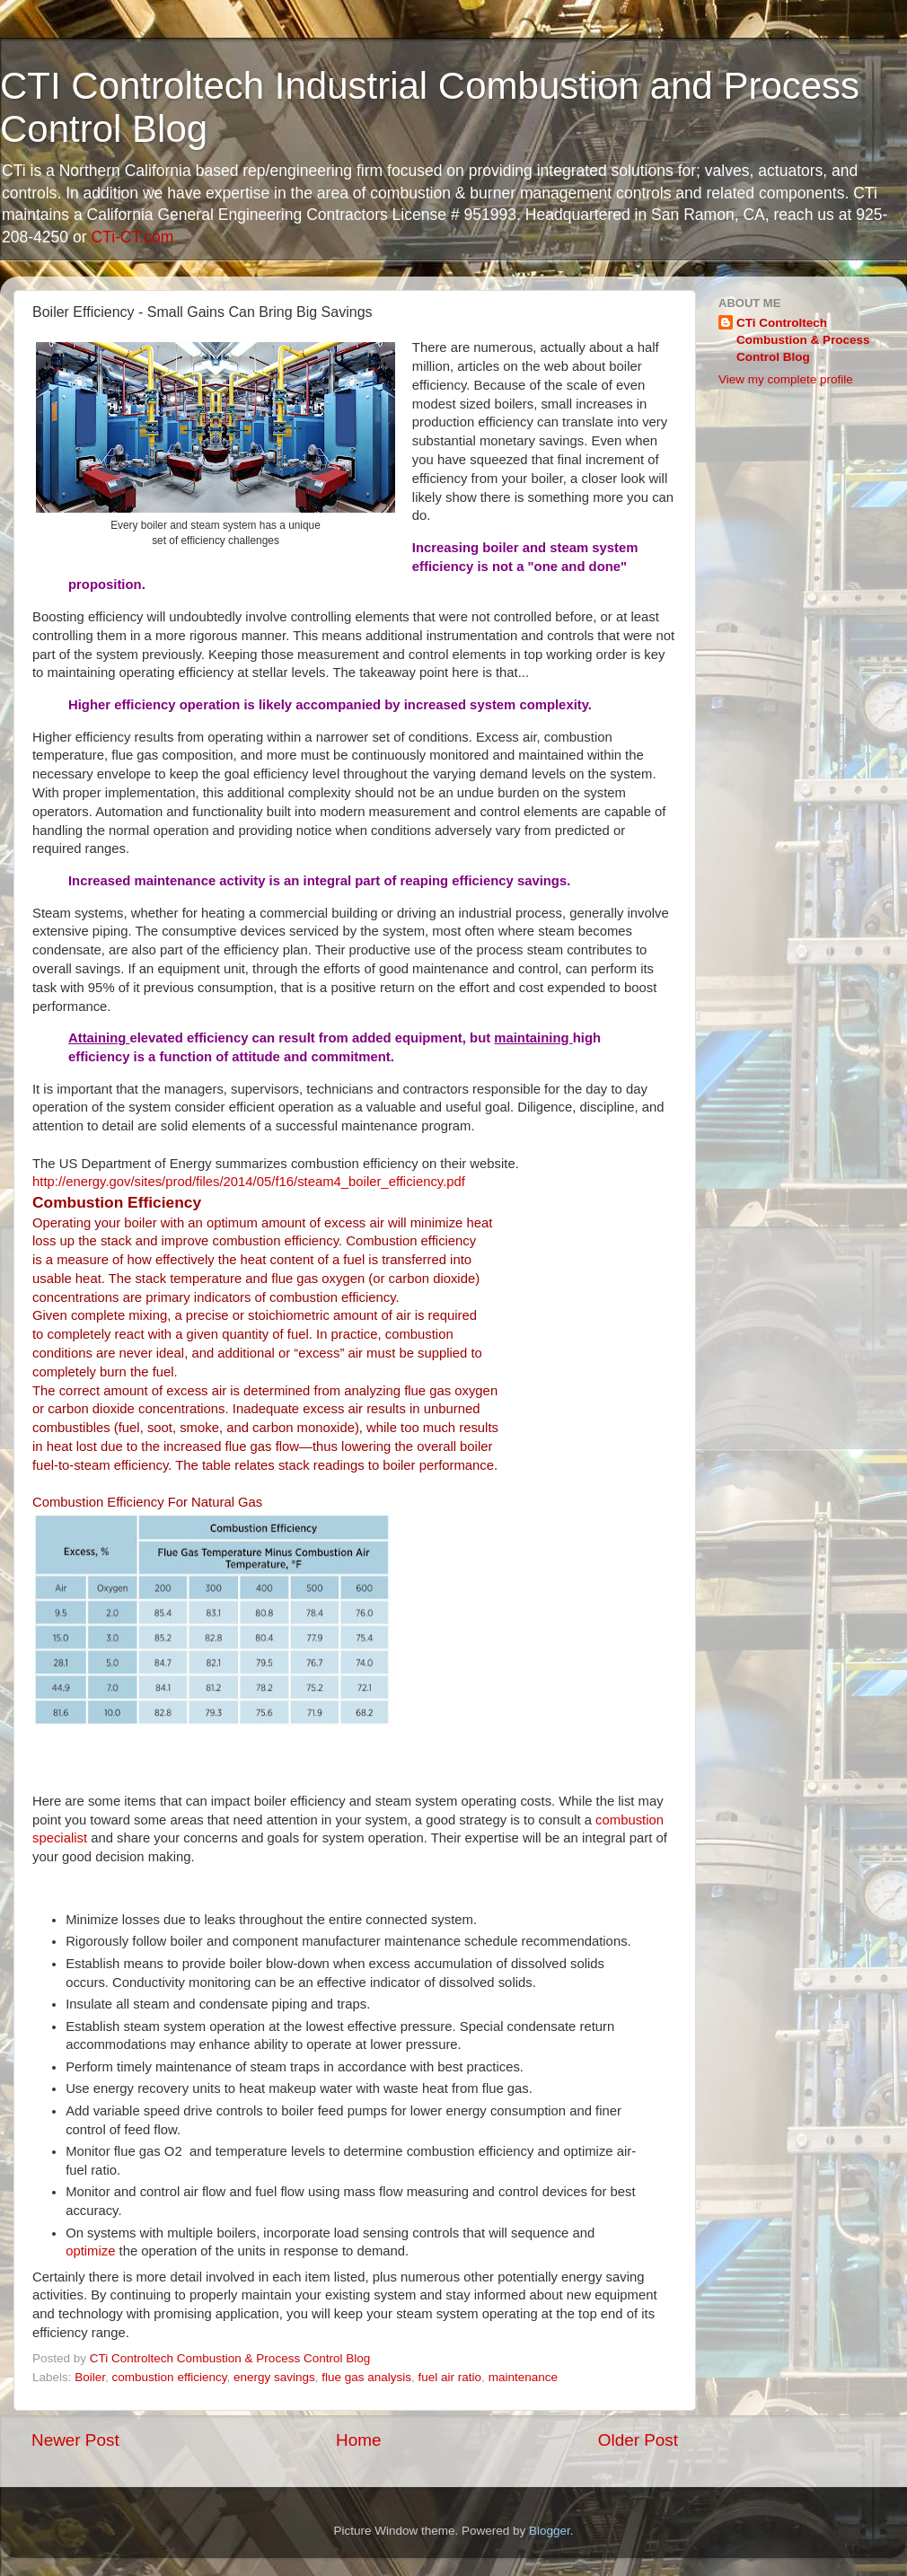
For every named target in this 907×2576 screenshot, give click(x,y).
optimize (90, 2251)
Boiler (90, 2377)
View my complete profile (785, 379)
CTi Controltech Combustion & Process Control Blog (803, 340)
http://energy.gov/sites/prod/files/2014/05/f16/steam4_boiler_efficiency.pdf (248, 1181)
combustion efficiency (169, 2377)
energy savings (274, 2377)
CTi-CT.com (132, 237)
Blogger (549, 2530)
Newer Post (75, 2440)
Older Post (638, 2440)
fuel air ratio (450, 2377)
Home (358, 2440)
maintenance (523, 2377)
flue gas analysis (366, 2377)
